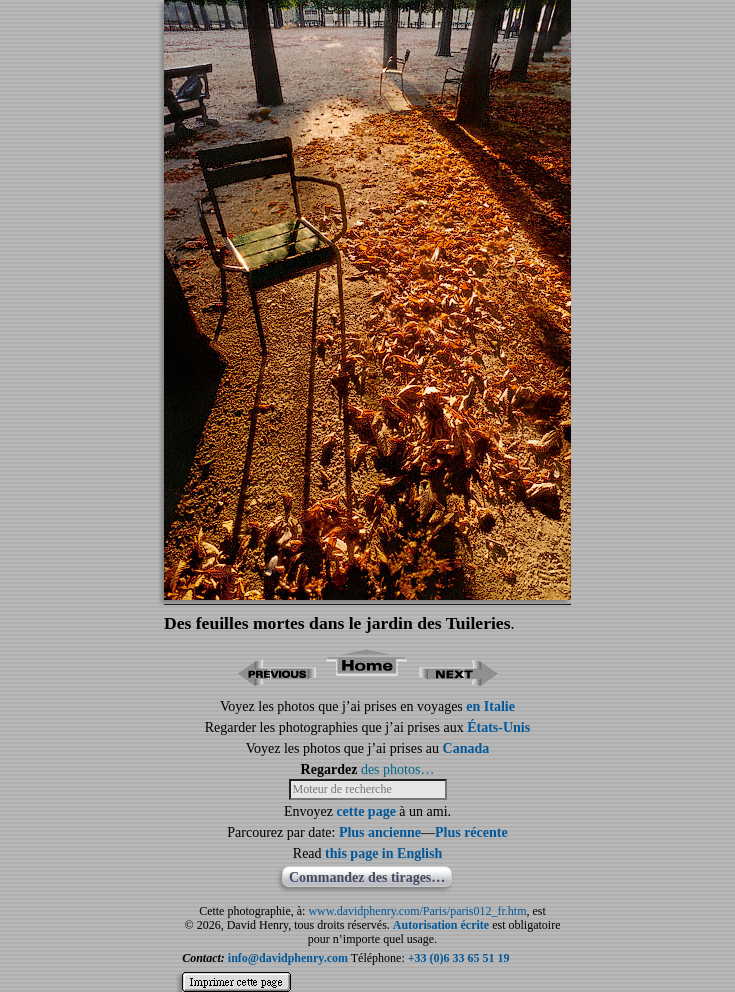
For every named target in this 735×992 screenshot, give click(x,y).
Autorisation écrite (441, 925)
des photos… (398, 769)
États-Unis (498, 727)
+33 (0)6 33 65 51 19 (459, 958)
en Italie (490, 706)
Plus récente (471, 832)
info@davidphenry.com (288, 958)
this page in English (383, 853)
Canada (466, 748)
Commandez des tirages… (367, 877)
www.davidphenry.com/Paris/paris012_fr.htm (417, 911)
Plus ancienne (380, 832)
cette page (365, 811)
